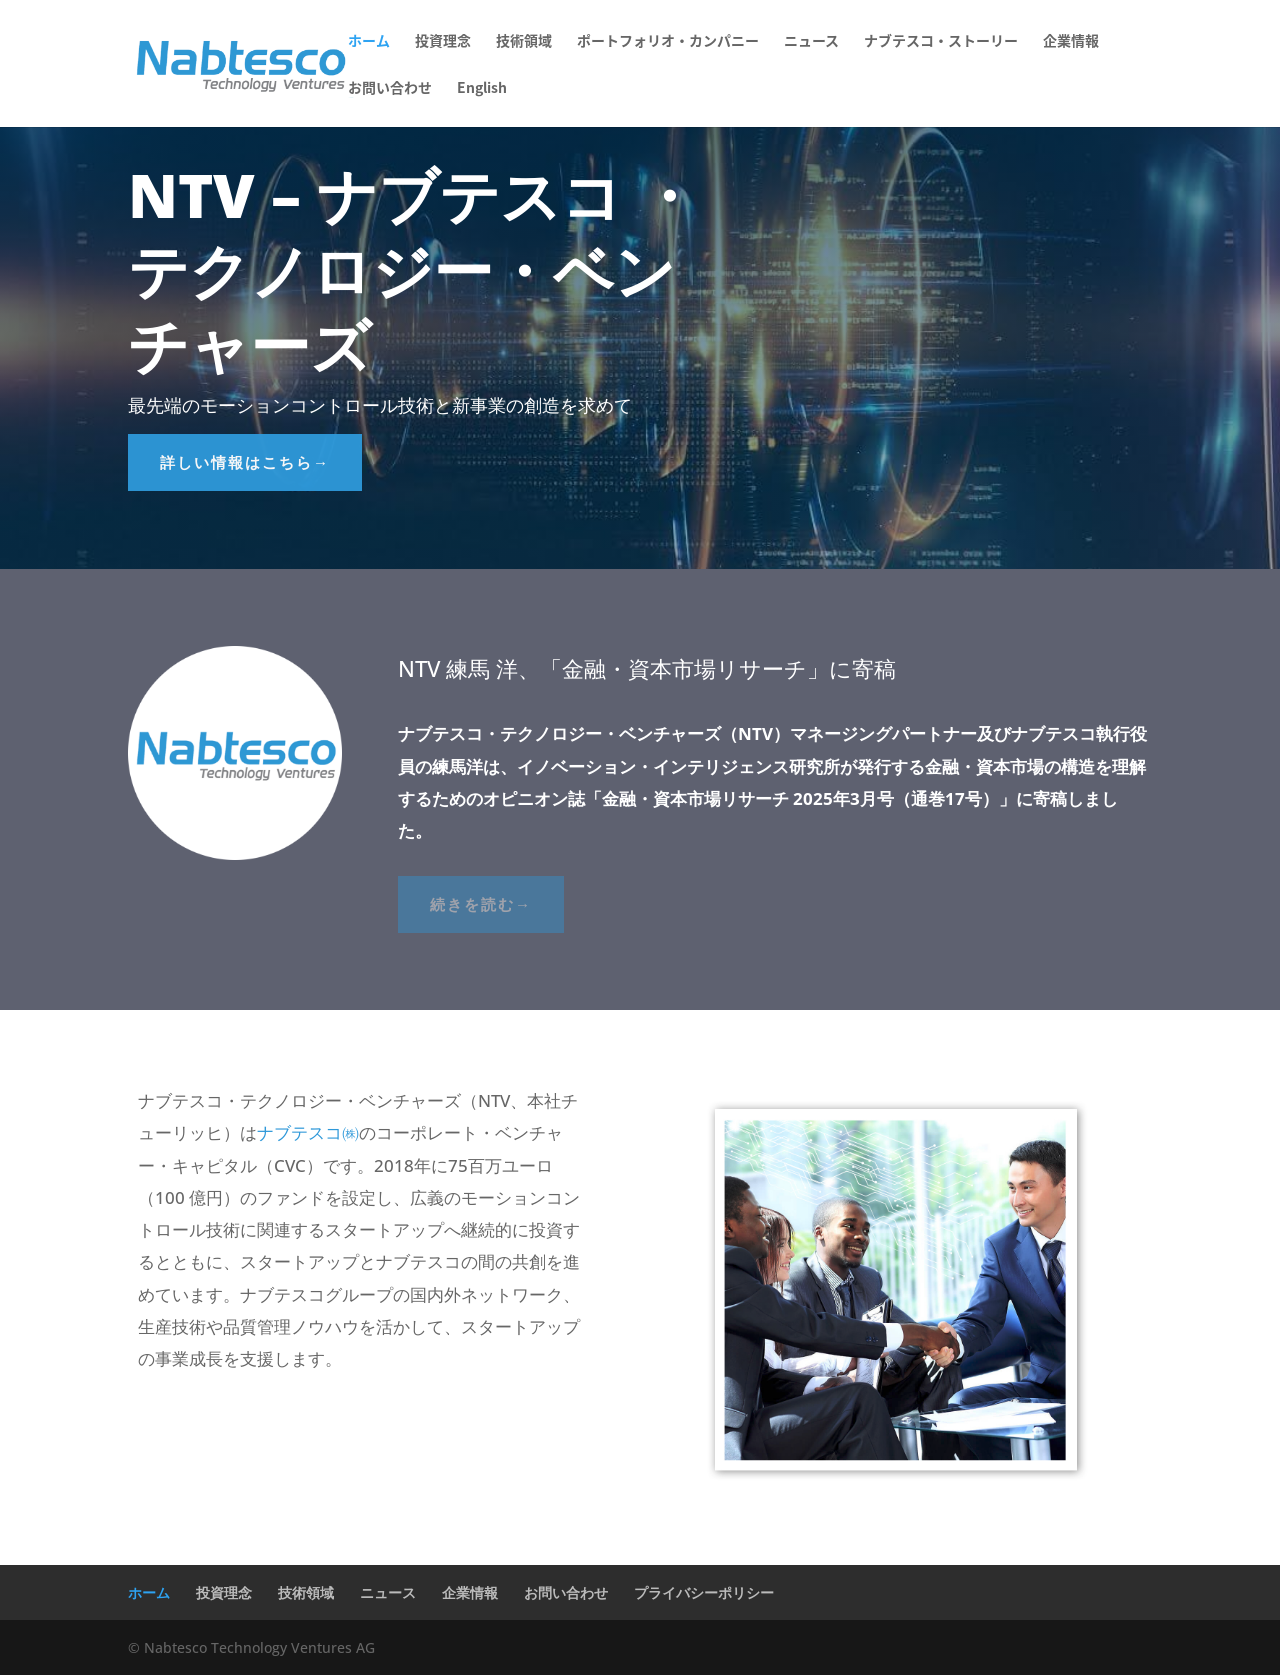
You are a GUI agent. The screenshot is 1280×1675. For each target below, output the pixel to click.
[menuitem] (482, 103)
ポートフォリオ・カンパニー (668, 41)
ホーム (369, 41)
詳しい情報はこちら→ (245, 462)
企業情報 (1071, 41)
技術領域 (524, 41)
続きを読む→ (481, 904)
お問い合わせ (390, 88)
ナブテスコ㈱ (308, 1132)
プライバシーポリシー (704, 1592)
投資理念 (443, 41)
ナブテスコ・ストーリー (941, 41)
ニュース (811, 41)
